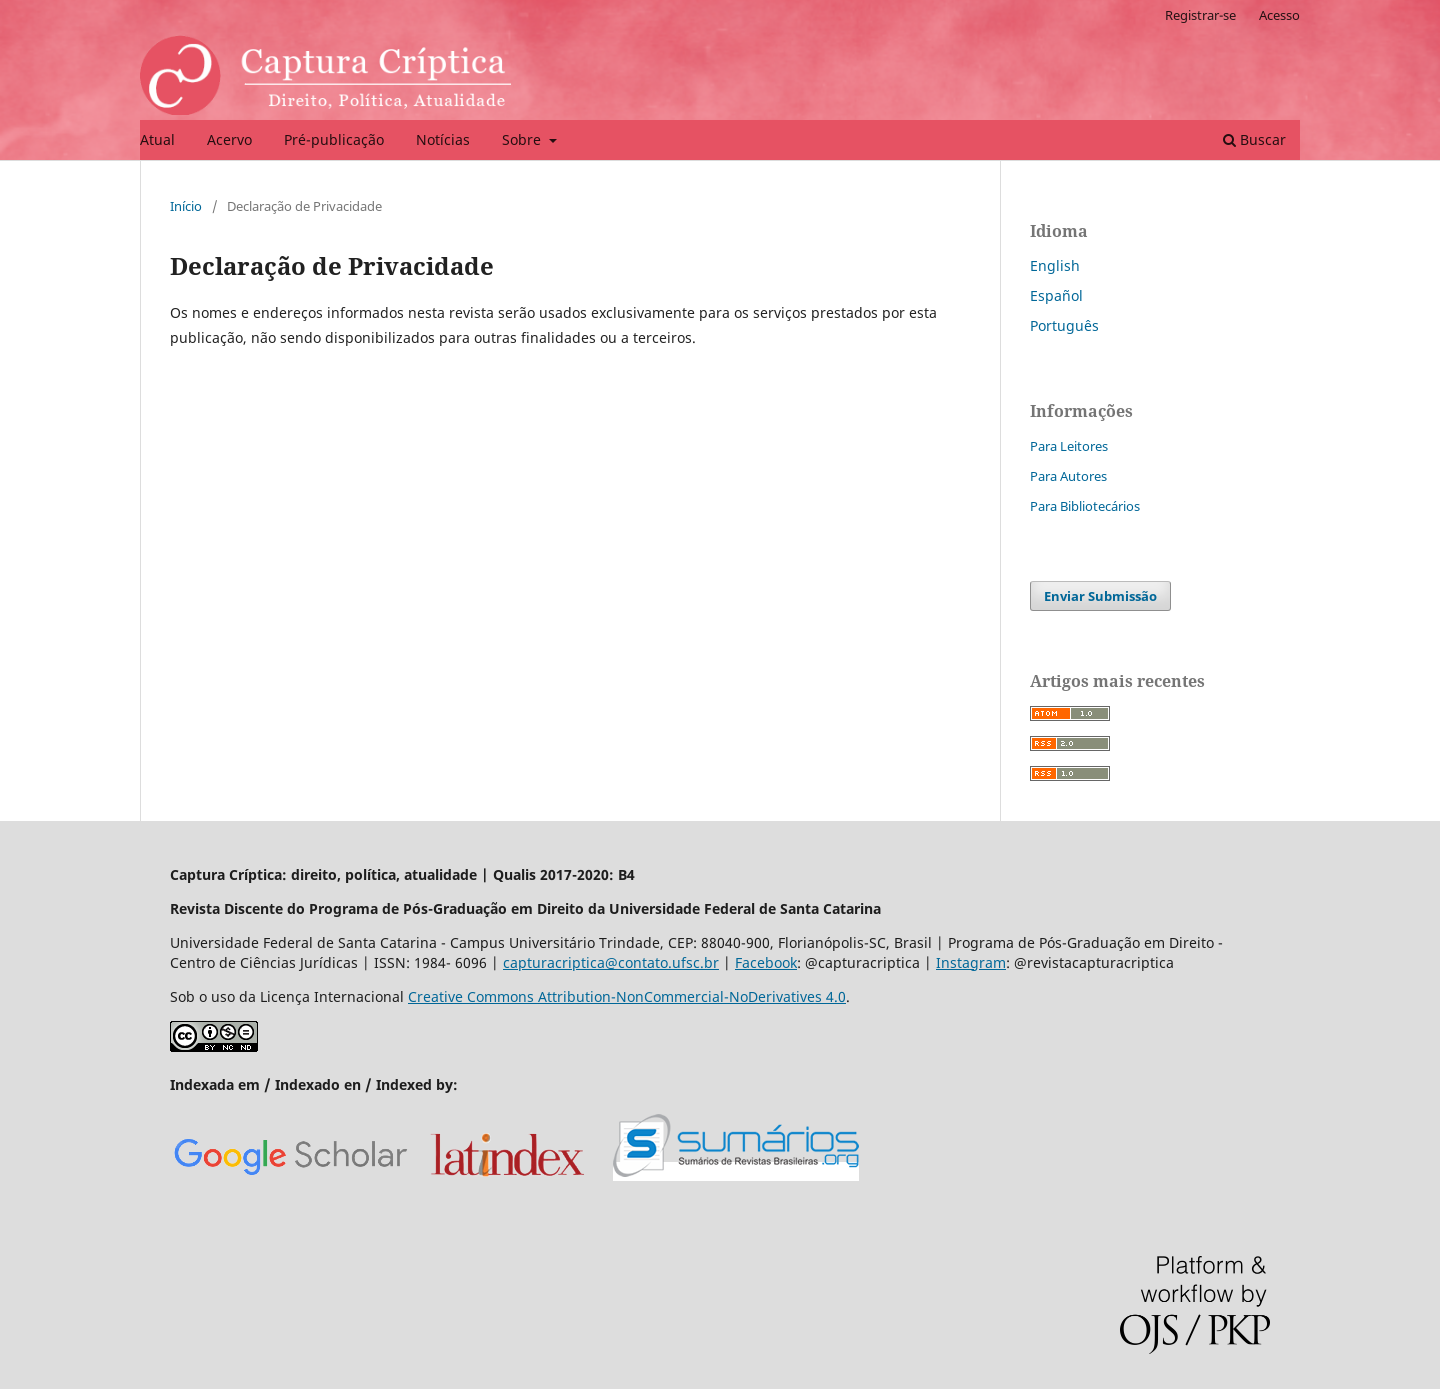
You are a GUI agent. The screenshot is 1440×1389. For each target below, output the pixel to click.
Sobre (523, 139)
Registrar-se (1200, 15)
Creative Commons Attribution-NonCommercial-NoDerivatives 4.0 (627, 996)
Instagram (971, 962)
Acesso (1279, 15)
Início (186, 206)
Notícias (443, 139)
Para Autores (1068, 476)
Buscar (1254, 139)
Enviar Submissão (1100, 596)
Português (1064, 325)
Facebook (766, 962)
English (1055, 265)
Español (1056, 295)
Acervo (229, 139)
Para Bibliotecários (1085, 506)
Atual (157, 139)
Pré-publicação (334, 139)
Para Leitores (1069, 446)
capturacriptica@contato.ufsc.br (611, 962)
